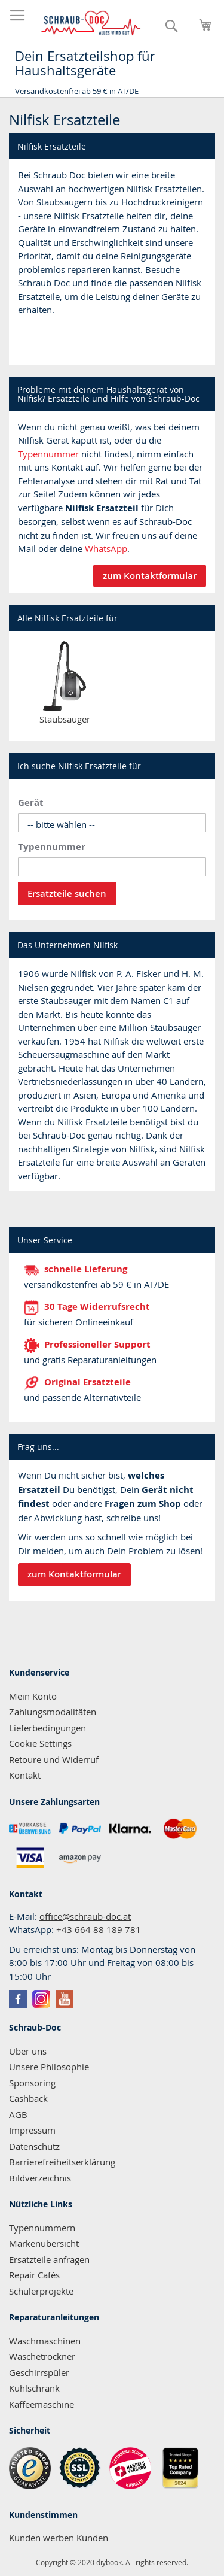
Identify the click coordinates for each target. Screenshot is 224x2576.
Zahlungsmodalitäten (52, 1712)
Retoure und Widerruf (54, 1759)
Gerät (31, 802)
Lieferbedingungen (47, 1728)
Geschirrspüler (39, 2372)
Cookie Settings (40, 1743)
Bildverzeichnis (40, 2178)
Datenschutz (34, 2146)
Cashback (28, 2098)
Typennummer (48, 454)
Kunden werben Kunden (58, 2538)
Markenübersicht (44, 2243)
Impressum (32, 2130)
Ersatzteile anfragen (49, 2259)
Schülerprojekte (41, 2291)
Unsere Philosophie (49, 2067)
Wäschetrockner (42, 2356)
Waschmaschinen (45, 2341)
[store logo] (91, 23)
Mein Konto (33, 1696)
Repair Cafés (34, 2275)
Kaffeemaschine (41, 2404)
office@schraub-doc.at (85, 1916)
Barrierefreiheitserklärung (62, 2162)
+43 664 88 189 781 (98, 1929)
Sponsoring (32, 2083)
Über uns (28, 2051)
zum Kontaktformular (150, 575)
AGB (18, 2114)
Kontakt (25, 1775)
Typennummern (42, 2228)
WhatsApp (106, 548)
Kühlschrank (34, 2388)
